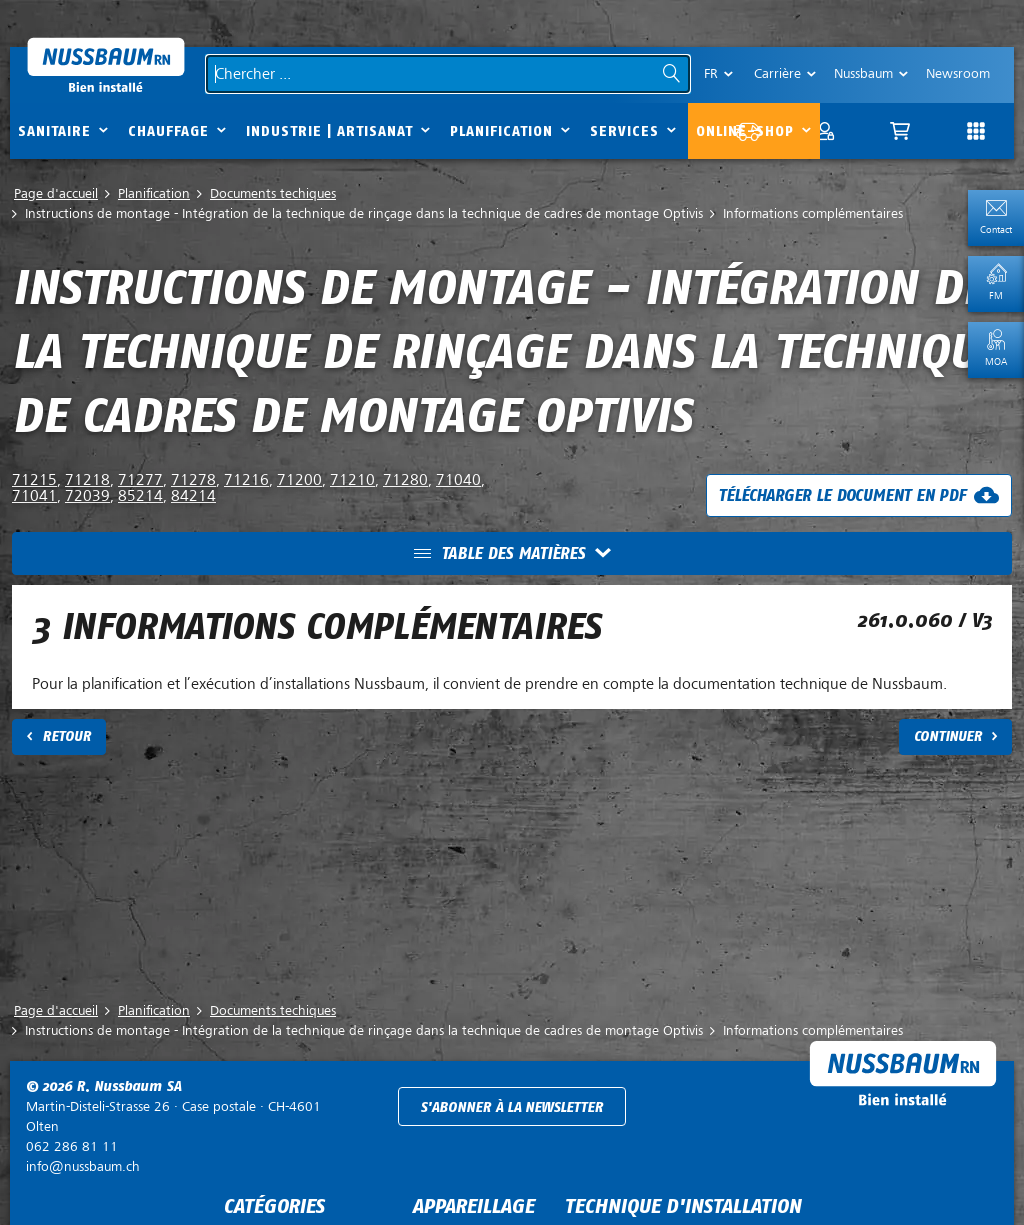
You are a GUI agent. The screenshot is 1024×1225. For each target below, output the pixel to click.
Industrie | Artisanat (329, 131)
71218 (87, 480)
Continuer (948, 736)
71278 (193, 480)
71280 (405, 480)
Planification (501, 131)
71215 (34, 480)
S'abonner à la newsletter (511, 1107)
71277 (140, 480)
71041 (34, 496)
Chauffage (168, 131)
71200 (299, 480)
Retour (66, 736)
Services (624, 131)
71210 (352, 480)
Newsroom (958, 73)
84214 (193, 496)
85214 (140, 496)
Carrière (777, 73)
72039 (87, 496)
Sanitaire (54, 131)
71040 (458, 480)
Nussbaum (863, 73)
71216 (246, 480)
